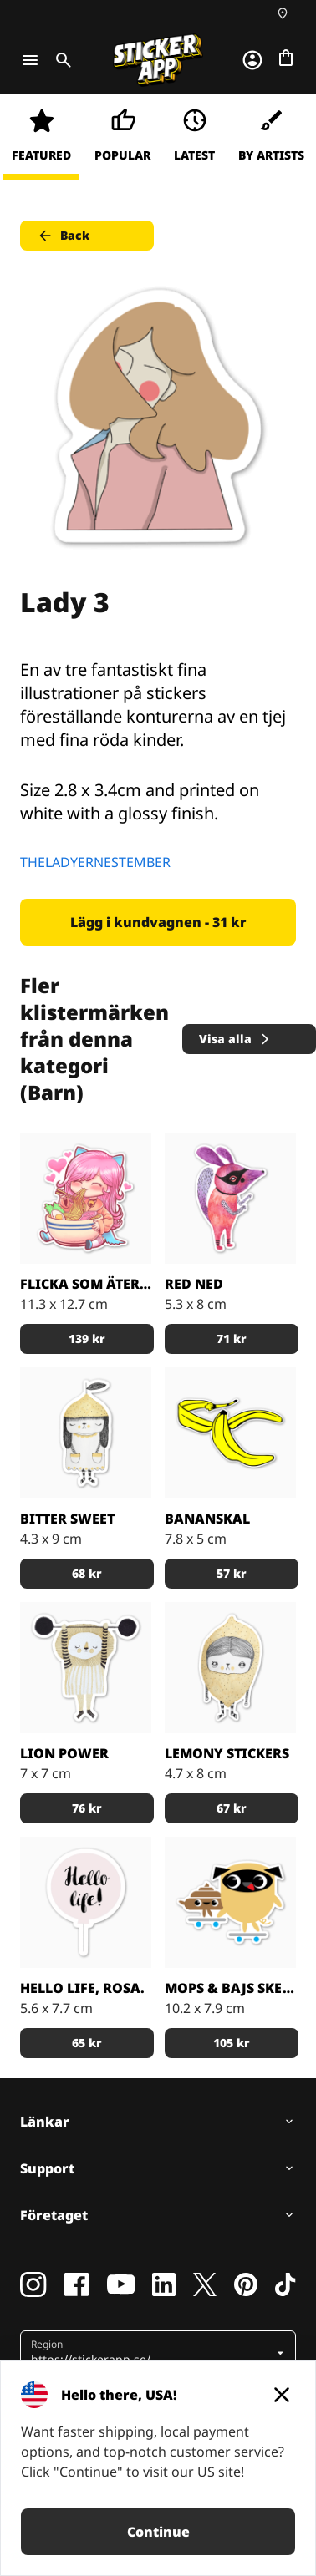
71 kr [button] (232, 1338)
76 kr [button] (87, 1808)
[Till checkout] (286, 58)
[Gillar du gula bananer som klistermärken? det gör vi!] (230, 1432)
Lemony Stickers (227, 1753)
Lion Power (64, 1753)
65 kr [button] (87, 2043)
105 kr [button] (231, 2043)
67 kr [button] (232, 1808)
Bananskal (207, 1518)
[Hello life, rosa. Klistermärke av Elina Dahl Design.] (85, 1902)
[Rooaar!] (85, 1667)
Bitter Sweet (67, 1518)
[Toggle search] (60, 60)
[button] (152, 2353)
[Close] (281, 2394)
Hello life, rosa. (82, 1988)
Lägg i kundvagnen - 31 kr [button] (158, 922)
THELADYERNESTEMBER (95, 862)
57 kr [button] (232, 1573)
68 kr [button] (87, 1573)
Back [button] (63, 235)
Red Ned (194, 1284)
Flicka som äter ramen (85, 1284)
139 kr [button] (87, 1338)
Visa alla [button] (235, 1039)
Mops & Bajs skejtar (230, 1988)
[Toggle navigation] (30, 60)
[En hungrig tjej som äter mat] (85, 1198)
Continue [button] (158, 2532)
